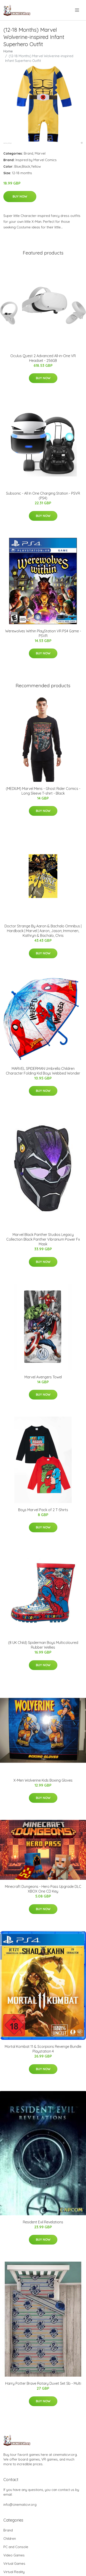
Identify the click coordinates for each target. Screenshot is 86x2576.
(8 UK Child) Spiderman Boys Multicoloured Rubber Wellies (43, 1645)
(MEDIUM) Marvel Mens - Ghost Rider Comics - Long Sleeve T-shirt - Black (43, 791)
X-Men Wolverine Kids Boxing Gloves (43, 1780)
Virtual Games (14, 2563)
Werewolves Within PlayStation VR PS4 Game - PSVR (43, 633)
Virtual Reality (14, 2572)
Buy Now (20, 196)
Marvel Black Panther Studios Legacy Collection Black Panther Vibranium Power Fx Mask (43, 1239)
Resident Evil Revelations (43, 2222)
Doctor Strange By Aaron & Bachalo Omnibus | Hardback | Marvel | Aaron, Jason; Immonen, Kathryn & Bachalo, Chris (43, 931)
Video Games (14, 2555)
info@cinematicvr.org (20, 2504)
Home (8, 51)
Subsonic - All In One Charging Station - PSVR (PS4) (43, 495)
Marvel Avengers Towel (43, 1377)
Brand (28, 153)
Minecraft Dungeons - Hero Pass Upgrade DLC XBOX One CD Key (43, 1888)
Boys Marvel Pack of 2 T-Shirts (43, 1510)
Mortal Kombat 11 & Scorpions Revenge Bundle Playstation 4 (43, 2048)
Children (9, 2538)
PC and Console (15, 2547)
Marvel (40, 153)
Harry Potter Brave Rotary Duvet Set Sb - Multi (43, 2383)
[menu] (77, 10)
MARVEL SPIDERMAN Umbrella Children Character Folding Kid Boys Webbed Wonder (43, 1070)
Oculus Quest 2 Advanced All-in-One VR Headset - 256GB (43, 358)
